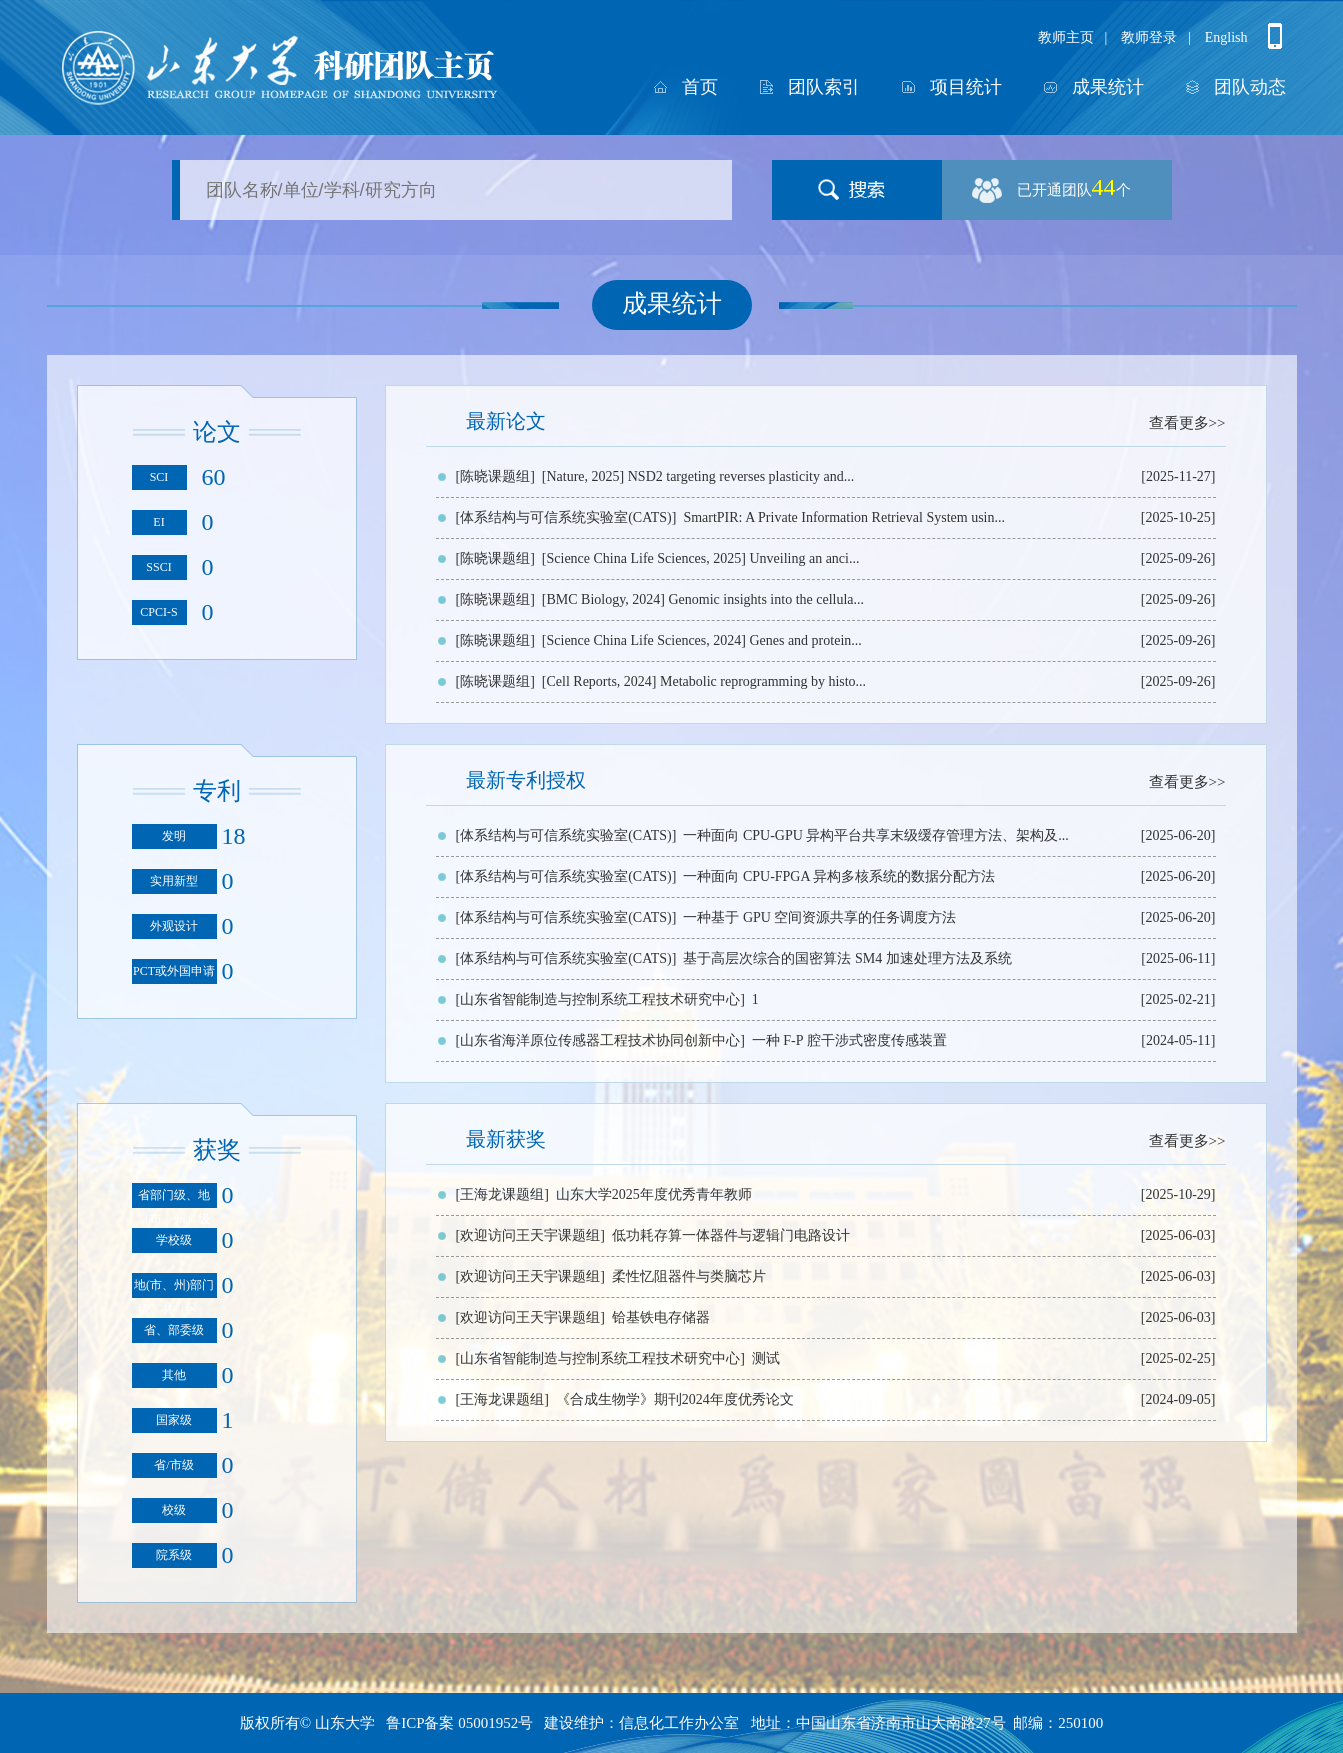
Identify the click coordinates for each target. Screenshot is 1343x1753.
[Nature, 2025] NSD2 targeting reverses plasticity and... (698, 476)
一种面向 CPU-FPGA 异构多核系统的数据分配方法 (839, 876)
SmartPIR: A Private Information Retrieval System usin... (844, 517)
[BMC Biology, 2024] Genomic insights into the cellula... (703, 599)
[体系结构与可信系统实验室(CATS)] (566, 517)
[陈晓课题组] (495, 476)
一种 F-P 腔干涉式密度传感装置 (849, 1040)
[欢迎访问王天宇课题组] (530, 1235)
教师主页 (1066, 37)
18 (234, 836)
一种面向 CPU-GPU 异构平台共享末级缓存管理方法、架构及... (875, 835)
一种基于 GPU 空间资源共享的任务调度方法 (819, 917)
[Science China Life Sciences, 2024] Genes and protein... (702, 640)
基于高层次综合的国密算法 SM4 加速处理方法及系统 (847, 958)
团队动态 (1250, 87)
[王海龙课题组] (502, 1194)
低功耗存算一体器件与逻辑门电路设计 (731, 1235)
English (1226, 37)
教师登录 (1149, 37)
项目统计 (966, 87)
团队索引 (824, 87)
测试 (766, 1358)
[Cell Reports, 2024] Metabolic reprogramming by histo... (704, 681)
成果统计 (1108, 87)
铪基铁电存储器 (661, 1317)
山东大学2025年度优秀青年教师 (654, 1194)
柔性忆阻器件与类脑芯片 (689, 1276)
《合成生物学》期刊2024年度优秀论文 (675, 1399)
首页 (700, 87)
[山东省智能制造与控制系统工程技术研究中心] (600, 999)
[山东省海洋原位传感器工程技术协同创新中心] (600, 1040)
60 (214, 477)
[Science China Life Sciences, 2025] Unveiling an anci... (701, 558)
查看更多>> (1187, 423)
